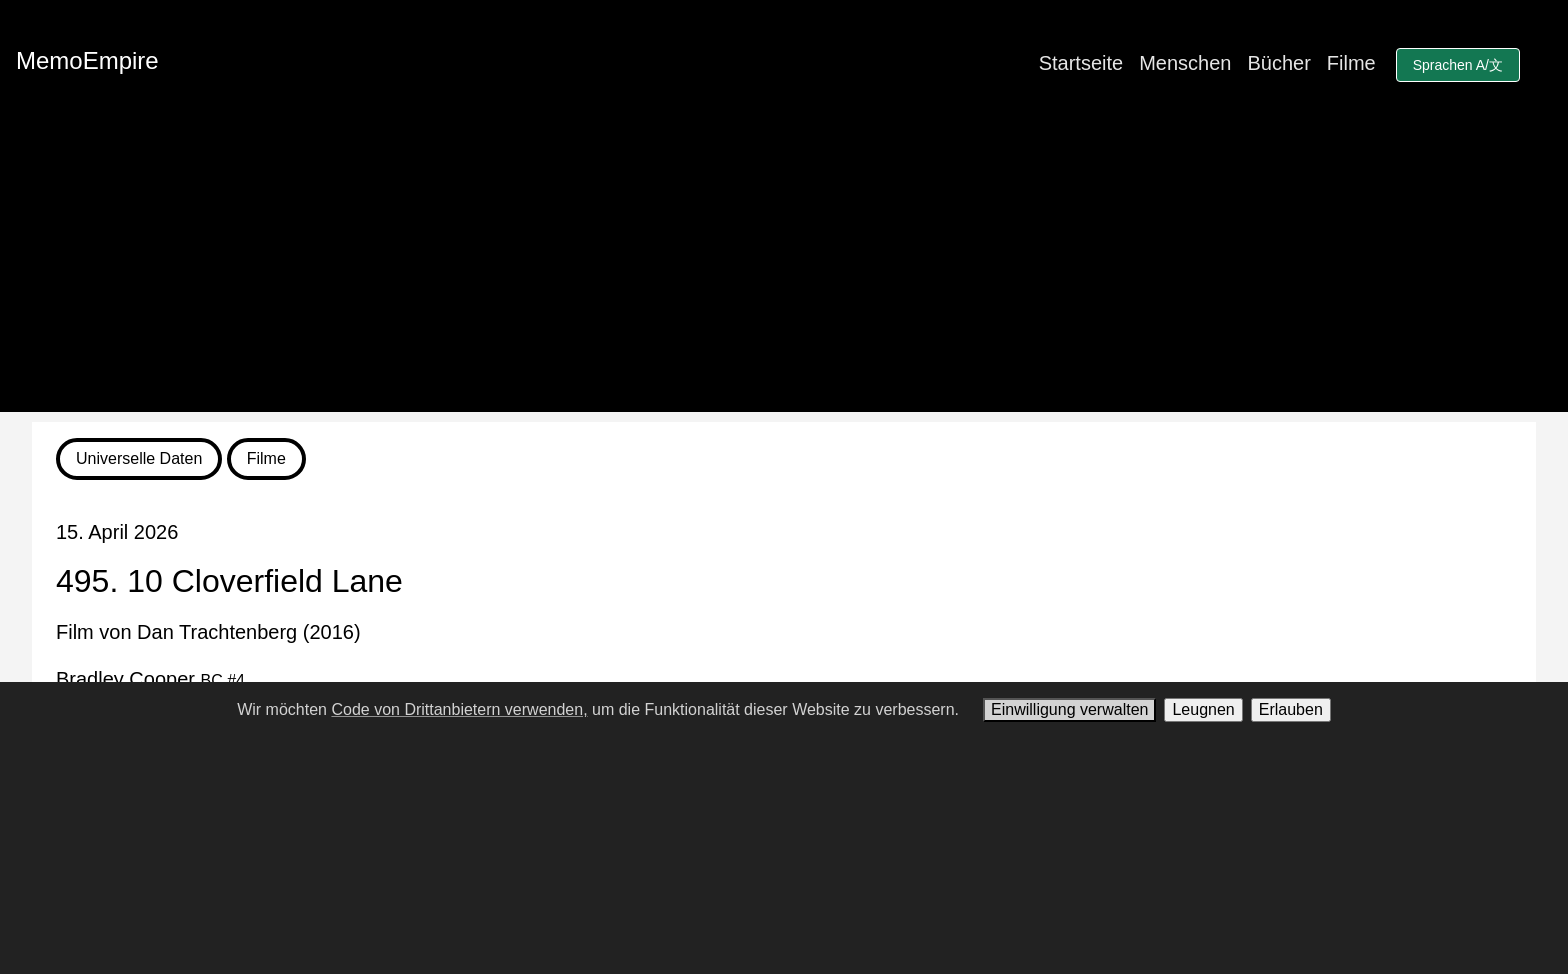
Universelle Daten (139, 458)
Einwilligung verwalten (1069, 709)
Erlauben (1291, 709)
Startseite (1081, 63)
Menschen (1185, 63)
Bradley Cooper (150, 679)
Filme (1351, 63)
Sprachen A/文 (1458, 65)
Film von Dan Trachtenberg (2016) (208, 632)
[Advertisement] (784, 272)
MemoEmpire (87, 60)
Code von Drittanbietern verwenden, (459, 709)
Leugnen (1203, 709)
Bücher (1278, 63)
